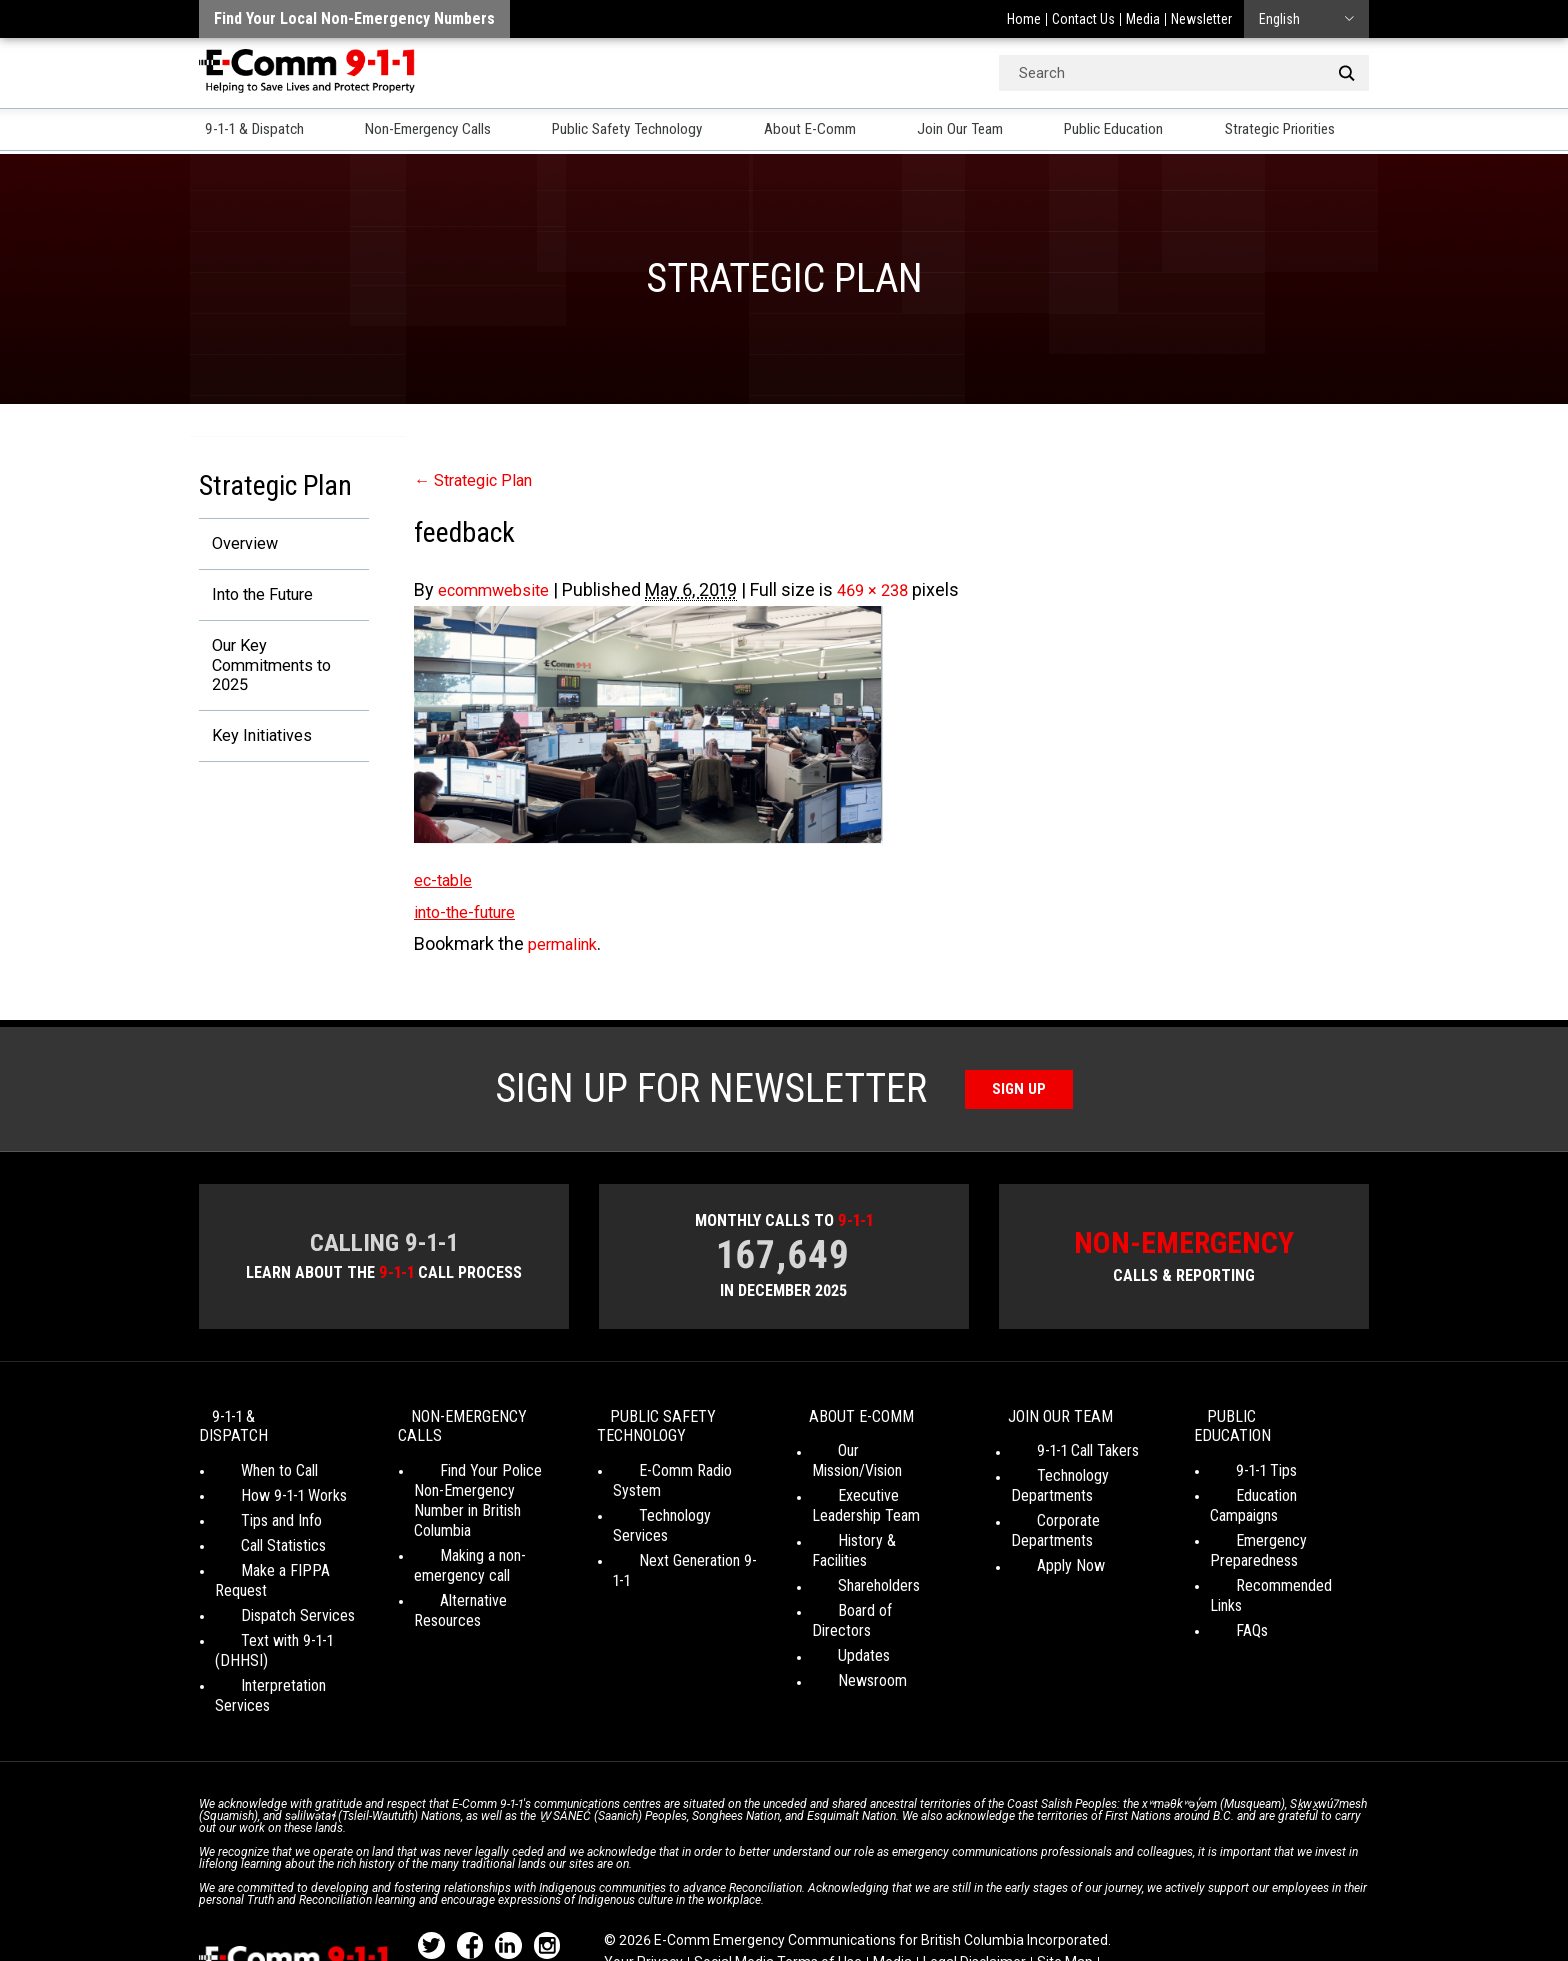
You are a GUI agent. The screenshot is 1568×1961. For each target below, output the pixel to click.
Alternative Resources (483, 1586)
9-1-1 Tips (1240, 1457)
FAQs (1226, 1577)
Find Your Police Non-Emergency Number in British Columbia (483, 1496)
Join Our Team (977, 131)
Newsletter (1201, 19)
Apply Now (1045, 1552)
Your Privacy (643, 1891)
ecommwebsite (501, 589)
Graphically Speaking (857, 1910)
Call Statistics (257, 1532)
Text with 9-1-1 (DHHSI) (289, 1607)
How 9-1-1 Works (268, 1482)
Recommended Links (1276, 1552)
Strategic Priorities (1306, 131)
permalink (567, 943)
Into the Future (257, 597)
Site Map (1065, 1891)
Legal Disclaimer (974, 1891)
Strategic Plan (480, 479)
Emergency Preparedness (1254, 1517)
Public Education (1134, 131)
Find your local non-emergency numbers (354, 18)
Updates (838, 1602)
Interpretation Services (287, 1632)
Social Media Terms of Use (778, 1891)
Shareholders (853, 1552)
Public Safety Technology (640, 131)
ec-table (446, 879)
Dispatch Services (272, 1582)
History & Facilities (870, 1527)
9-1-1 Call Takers (1062, 1457)
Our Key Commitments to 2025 (267, 672)
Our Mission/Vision (869, 1457)
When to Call (253, 1457)
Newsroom (846, 1627)
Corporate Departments (1085, 1527)
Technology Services (678, 1501)
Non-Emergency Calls (432, 131)
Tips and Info (255, 1507)
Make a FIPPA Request (287, 1557)
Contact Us (1083, 19)
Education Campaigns (1276, 1482)
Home (1024, 19)
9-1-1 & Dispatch (253, 131)
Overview (236, 544)
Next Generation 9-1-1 (680, 1526)
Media (1143, 19)
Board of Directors (870, 1577)
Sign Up (1019, 1088)
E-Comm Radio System (685, 1476)
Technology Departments (1052, 1492)
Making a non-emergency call (462, 1551)
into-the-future (472, 911)
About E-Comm (827, 131)
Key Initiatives (254, 747)
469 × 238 (891, 589)
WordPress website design (687, 1910)
